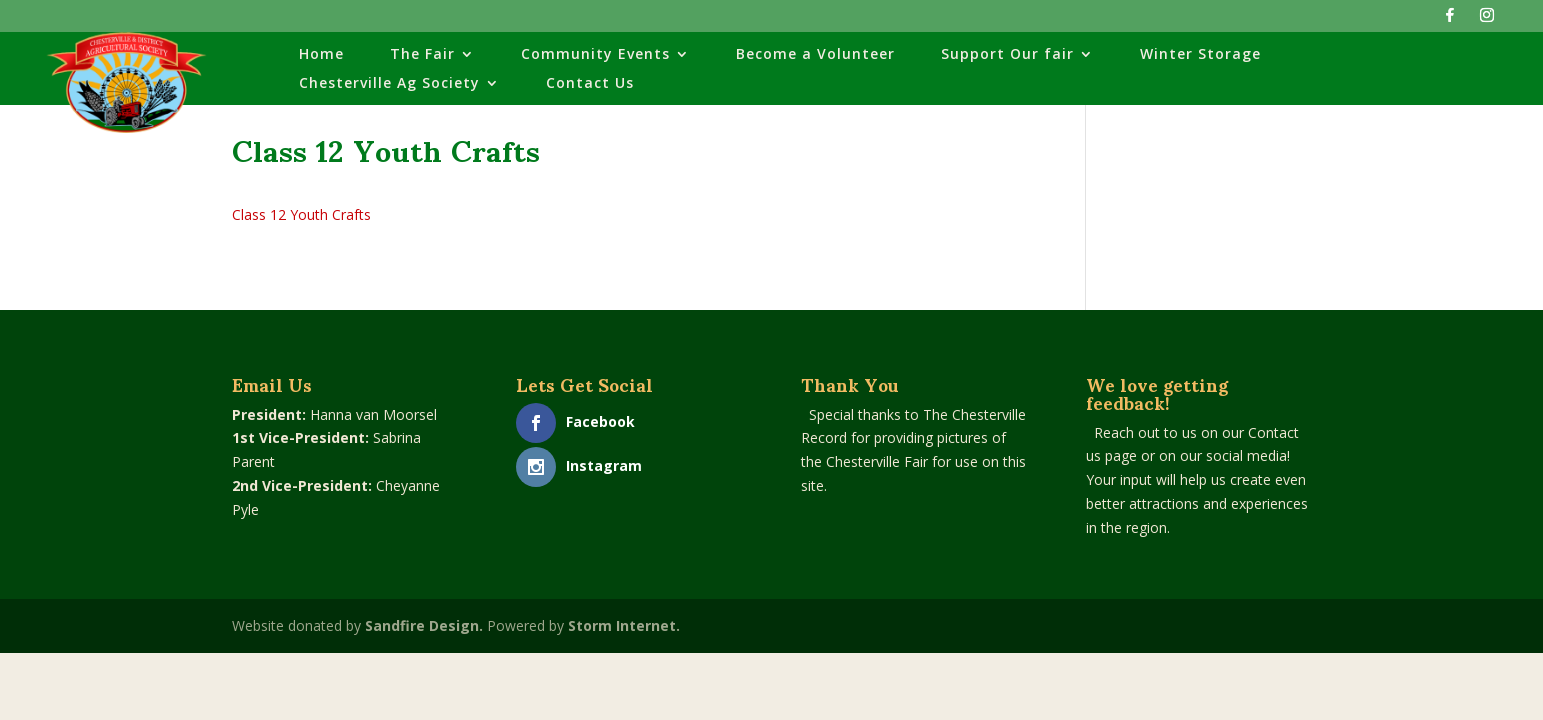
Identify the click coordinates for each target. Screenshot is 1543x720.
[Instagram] (1487, 20)
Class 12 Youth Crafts (301, 214)
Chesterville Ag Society (389, 84)
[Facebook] (1450, 20)
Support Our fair (1007, 55)
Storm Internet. (624, 625)
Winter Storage (1200, 55)
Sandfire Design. (424, 625)
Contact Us (590, 84)
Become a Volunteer (815, 55)
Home (321, 55)
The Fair (422, 55)
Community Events (595, 55)
